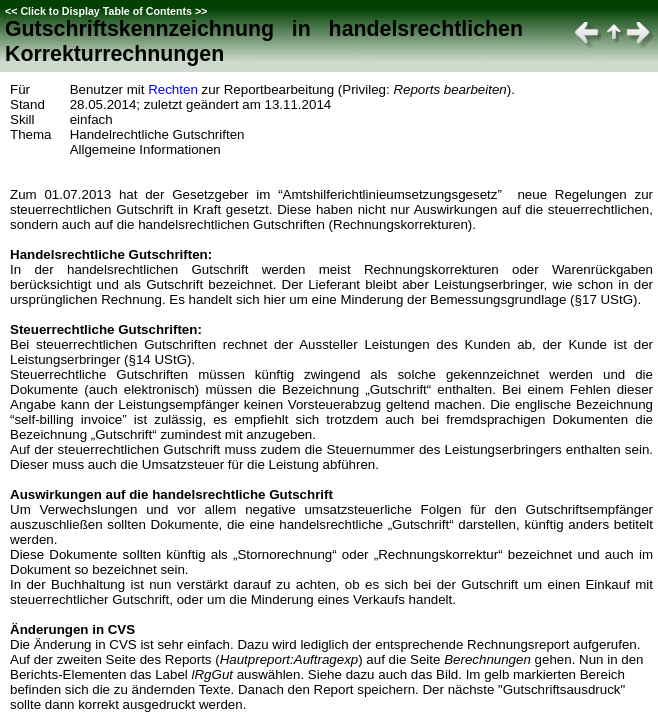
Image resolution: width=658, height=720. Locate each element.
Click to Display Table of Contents (106, 11)
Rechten (173, 89)
